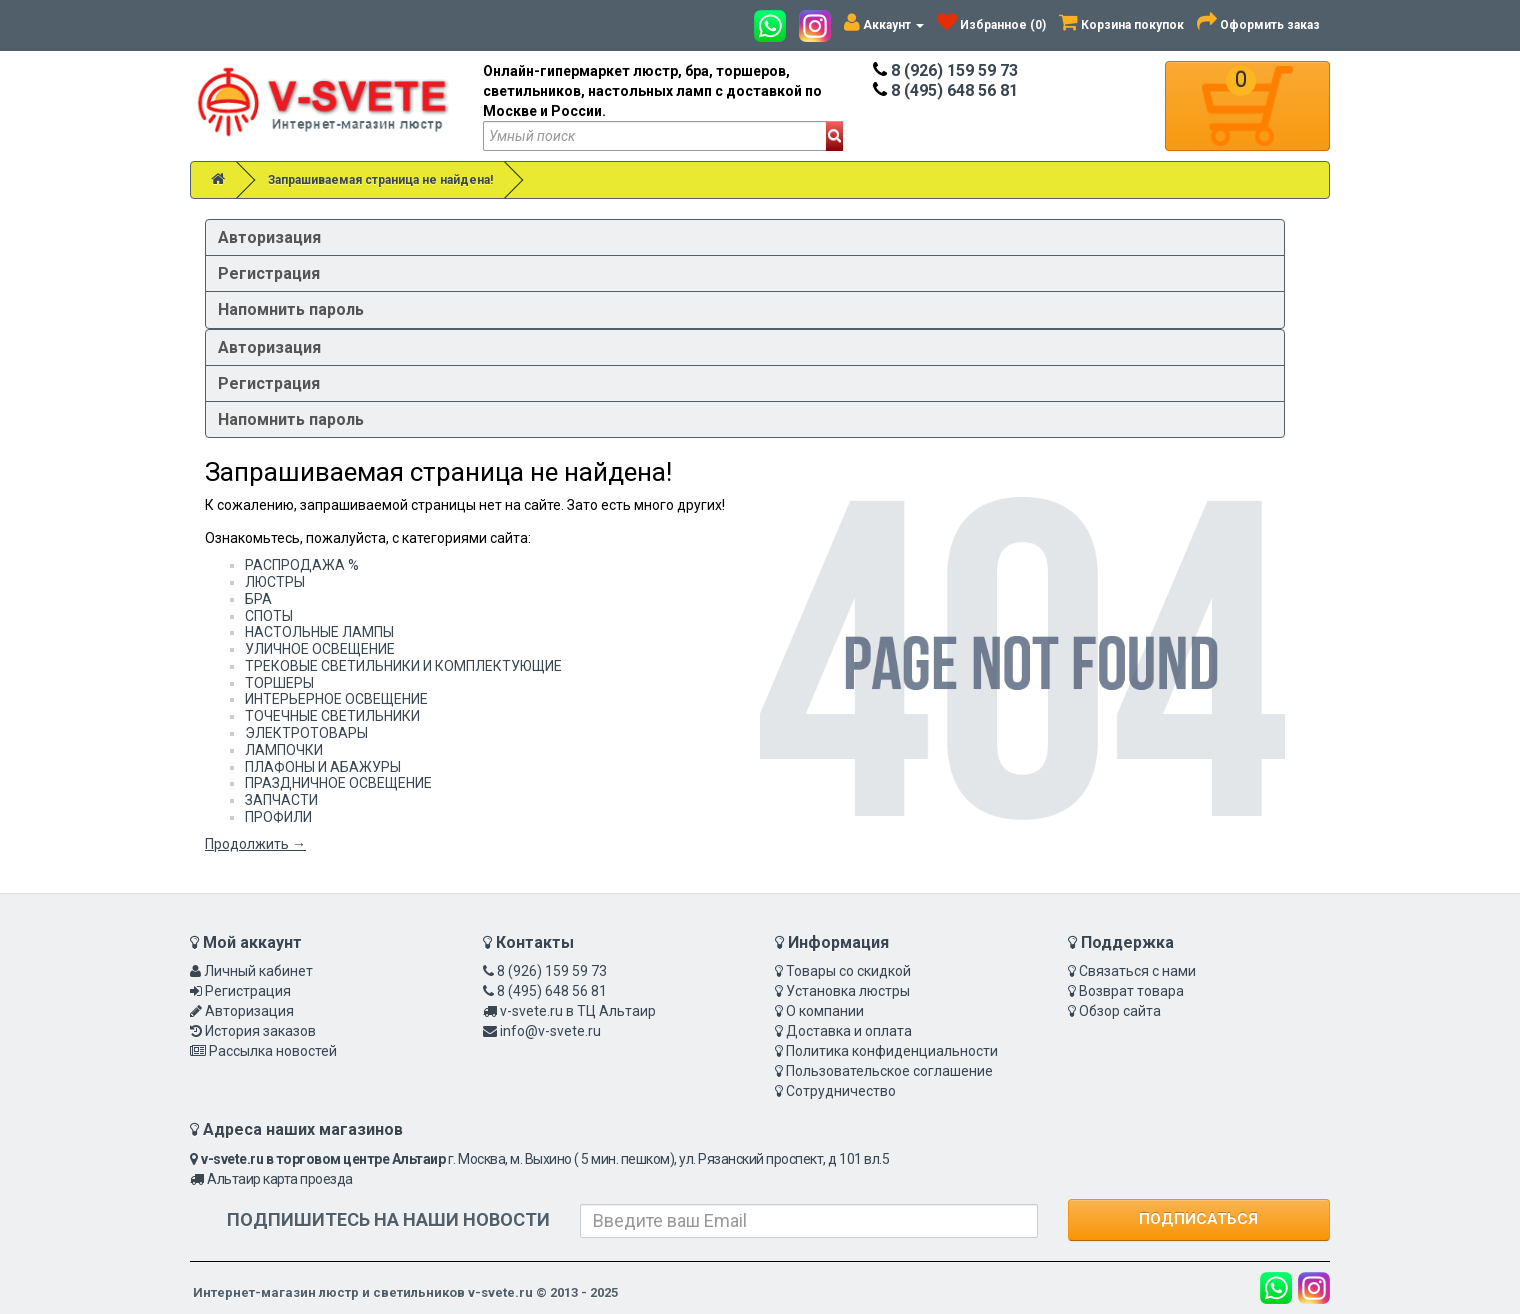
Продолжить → (255, 844)
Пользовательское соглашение (889, 1071)
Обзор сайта (1120, 1011)
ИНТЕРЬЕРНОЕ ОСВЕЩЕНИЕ (336, 699)
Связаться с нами (1137, 971)
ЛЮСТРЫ (275, 582)
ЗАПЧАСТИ (281, 800)
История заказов (260, 1031)
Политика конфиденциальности (892, 1051)
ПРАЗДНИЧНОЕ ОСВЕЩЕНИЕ (338, 783)
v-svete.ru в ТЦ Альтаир (578, 1011)
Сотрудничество (841, 1091)
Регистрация (269, 273)
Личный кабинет (258, 971)
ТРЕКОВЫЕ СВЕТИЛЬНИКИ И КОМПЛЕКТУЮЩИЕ (403, 666)
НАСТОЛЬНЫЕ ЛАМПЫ (319, 632)
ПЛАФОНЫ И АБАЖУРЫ (323, 767)
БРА (258, 599)
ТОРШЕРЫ (279, 683)
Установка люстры (848, 991)
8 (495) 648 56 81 (945, 90)
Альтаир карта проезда (280, 1179)
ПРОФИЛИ (278, 817)
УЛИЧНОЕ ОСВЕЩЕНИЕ (320, 649)
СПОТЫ (269, 616)
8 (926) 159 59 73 (945, 70)
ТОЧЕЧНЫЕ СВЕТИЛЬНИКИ (332, 716)
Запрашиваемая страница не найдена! (380, 180)
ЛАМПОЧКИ (284, 750)
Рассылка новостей (273, 1051)
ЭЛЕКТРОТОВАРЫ (306, 733)
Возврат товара (1131, 991)
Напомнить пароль (291, 309)
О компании (825, 1011)
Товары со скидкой (848, 971)
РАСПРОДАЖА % (302, 565)
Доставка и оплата (849, 1031)
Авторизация (269, 237)
